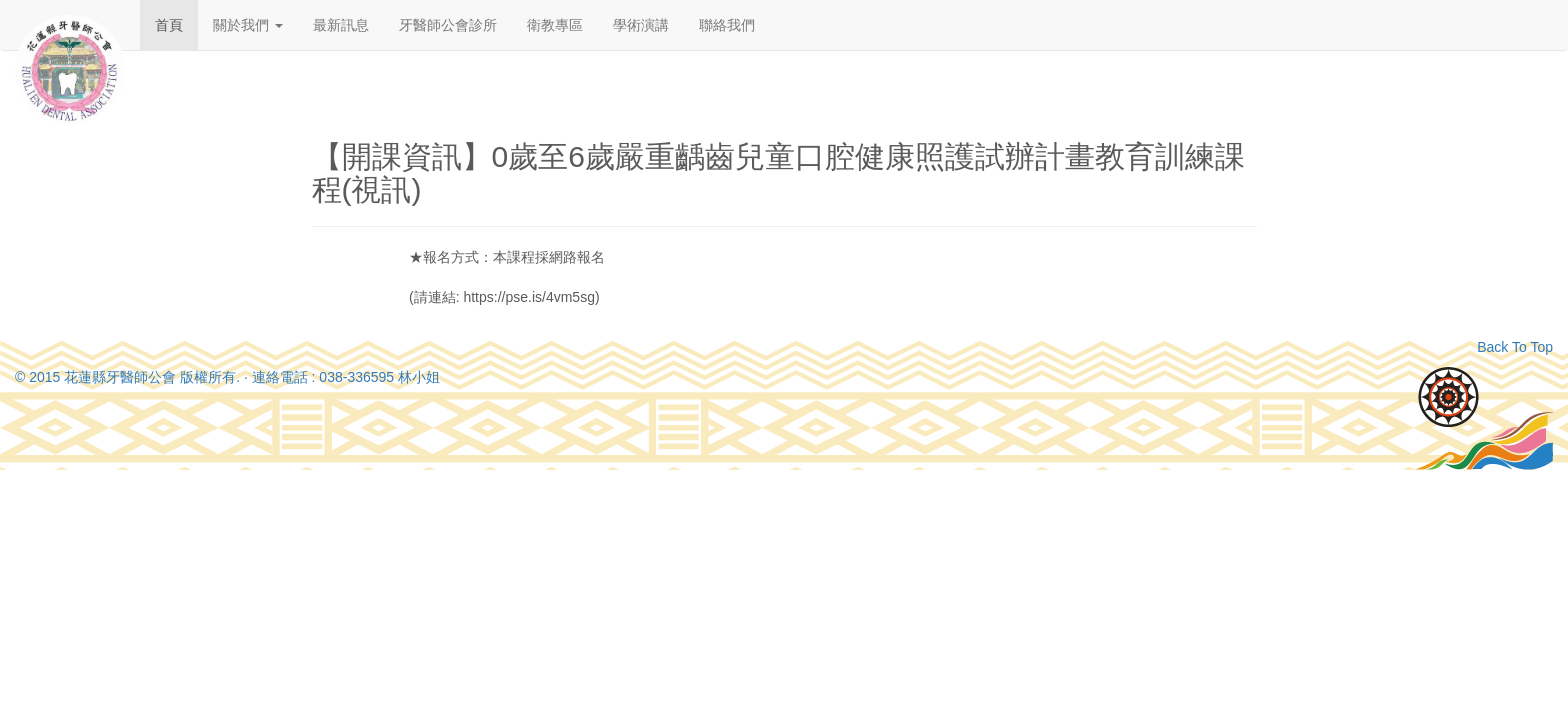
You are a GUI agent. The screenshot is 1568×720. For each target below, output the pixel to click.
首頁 (169, 25)
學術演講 (641, 25)
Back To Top (1515, 347)
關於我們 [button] (248, 25)
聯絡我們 (727, 25)
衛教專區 (555, 25)
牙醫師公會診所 (448, 25)
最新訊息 (341, 25)
